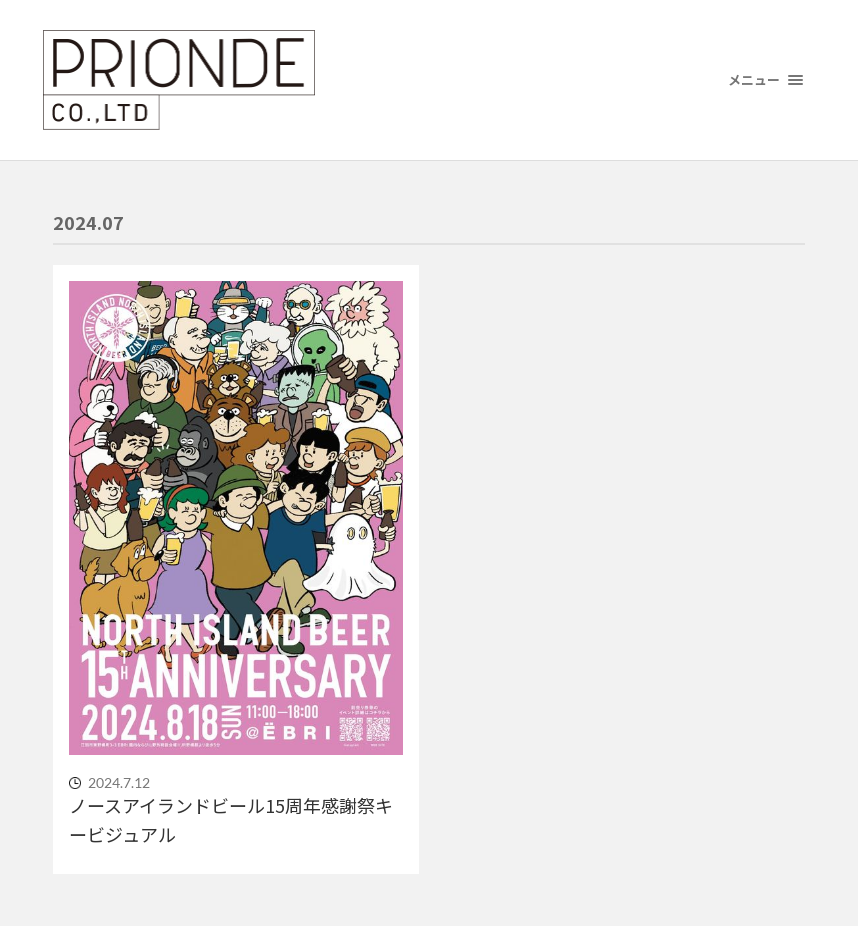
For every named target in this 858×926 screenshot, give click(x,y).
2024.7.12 (119, 783)
